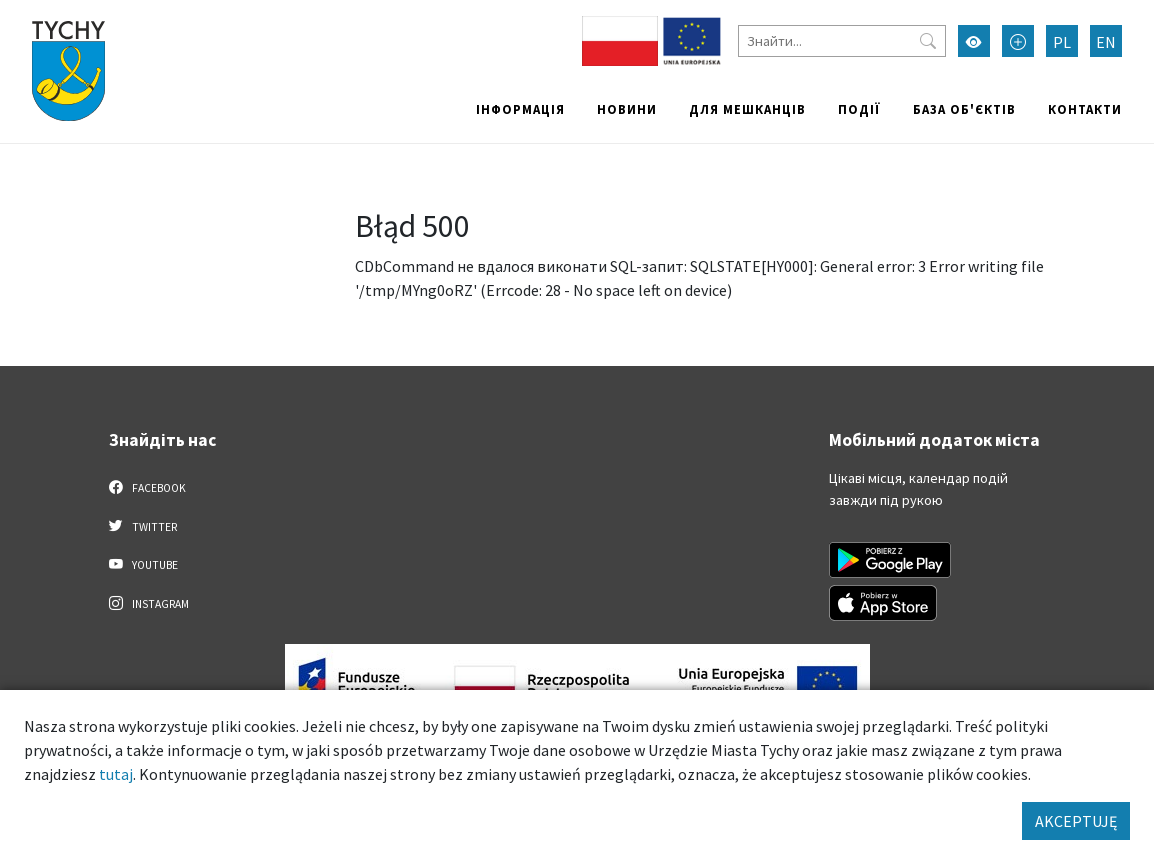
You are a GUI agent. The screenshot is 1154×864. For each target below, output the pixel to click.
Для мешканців (747, 109)
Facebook (147, 487)
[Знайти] (842, 41)
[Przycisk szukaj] (928, 41)
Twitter (143, 526)
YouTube (143, 564)
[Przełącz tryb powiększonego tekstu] (1018, 41)
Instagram (149, 603)
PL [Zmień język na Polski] (1062, 42)
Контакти (1085, 109)
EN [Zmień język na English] (1106, 42)
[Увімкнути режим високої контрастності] (974, 41)
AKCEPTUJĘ (1076, 821)
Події (859, 109)
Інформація (520, 109)
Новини (627, 109)
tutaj (116, 774)
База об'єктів (964, 109)
